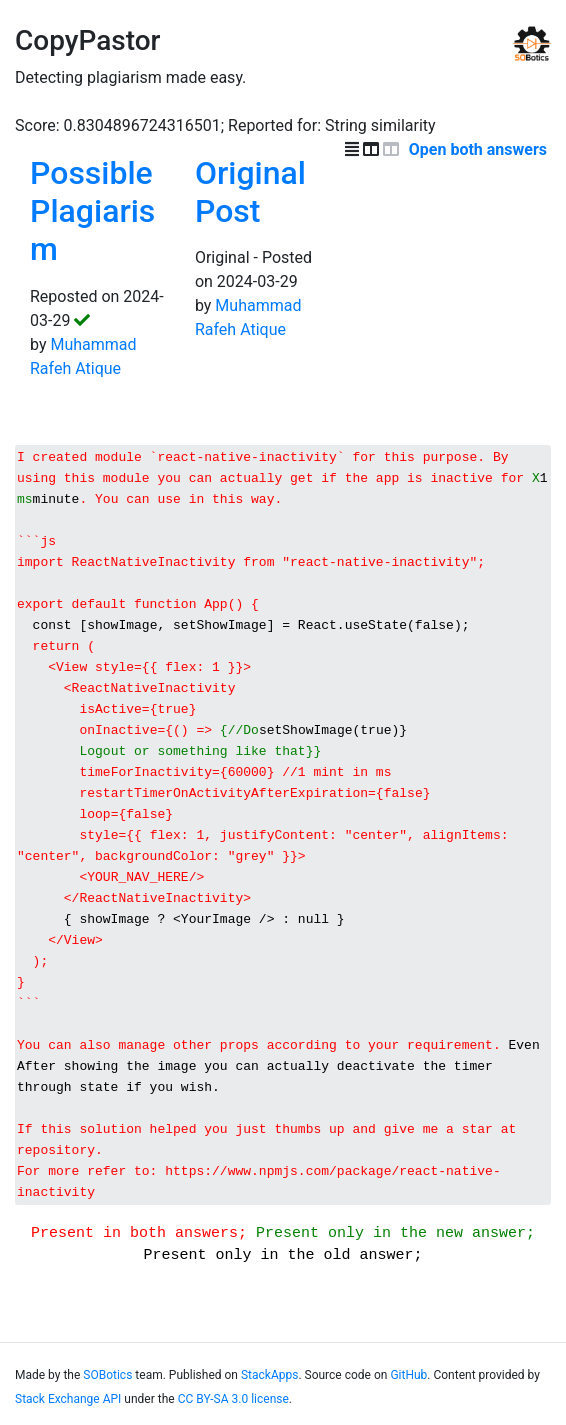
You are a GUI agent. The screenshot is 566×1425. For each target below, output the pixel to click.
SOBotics (107, 1393)
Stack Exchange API (68, 1417)
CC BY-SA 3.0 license (233, 1417)
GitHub (408, 1393)
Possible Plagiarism (92, 211)
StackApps (269, 1393)
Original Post (250, 192)
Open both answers (480, 149)
